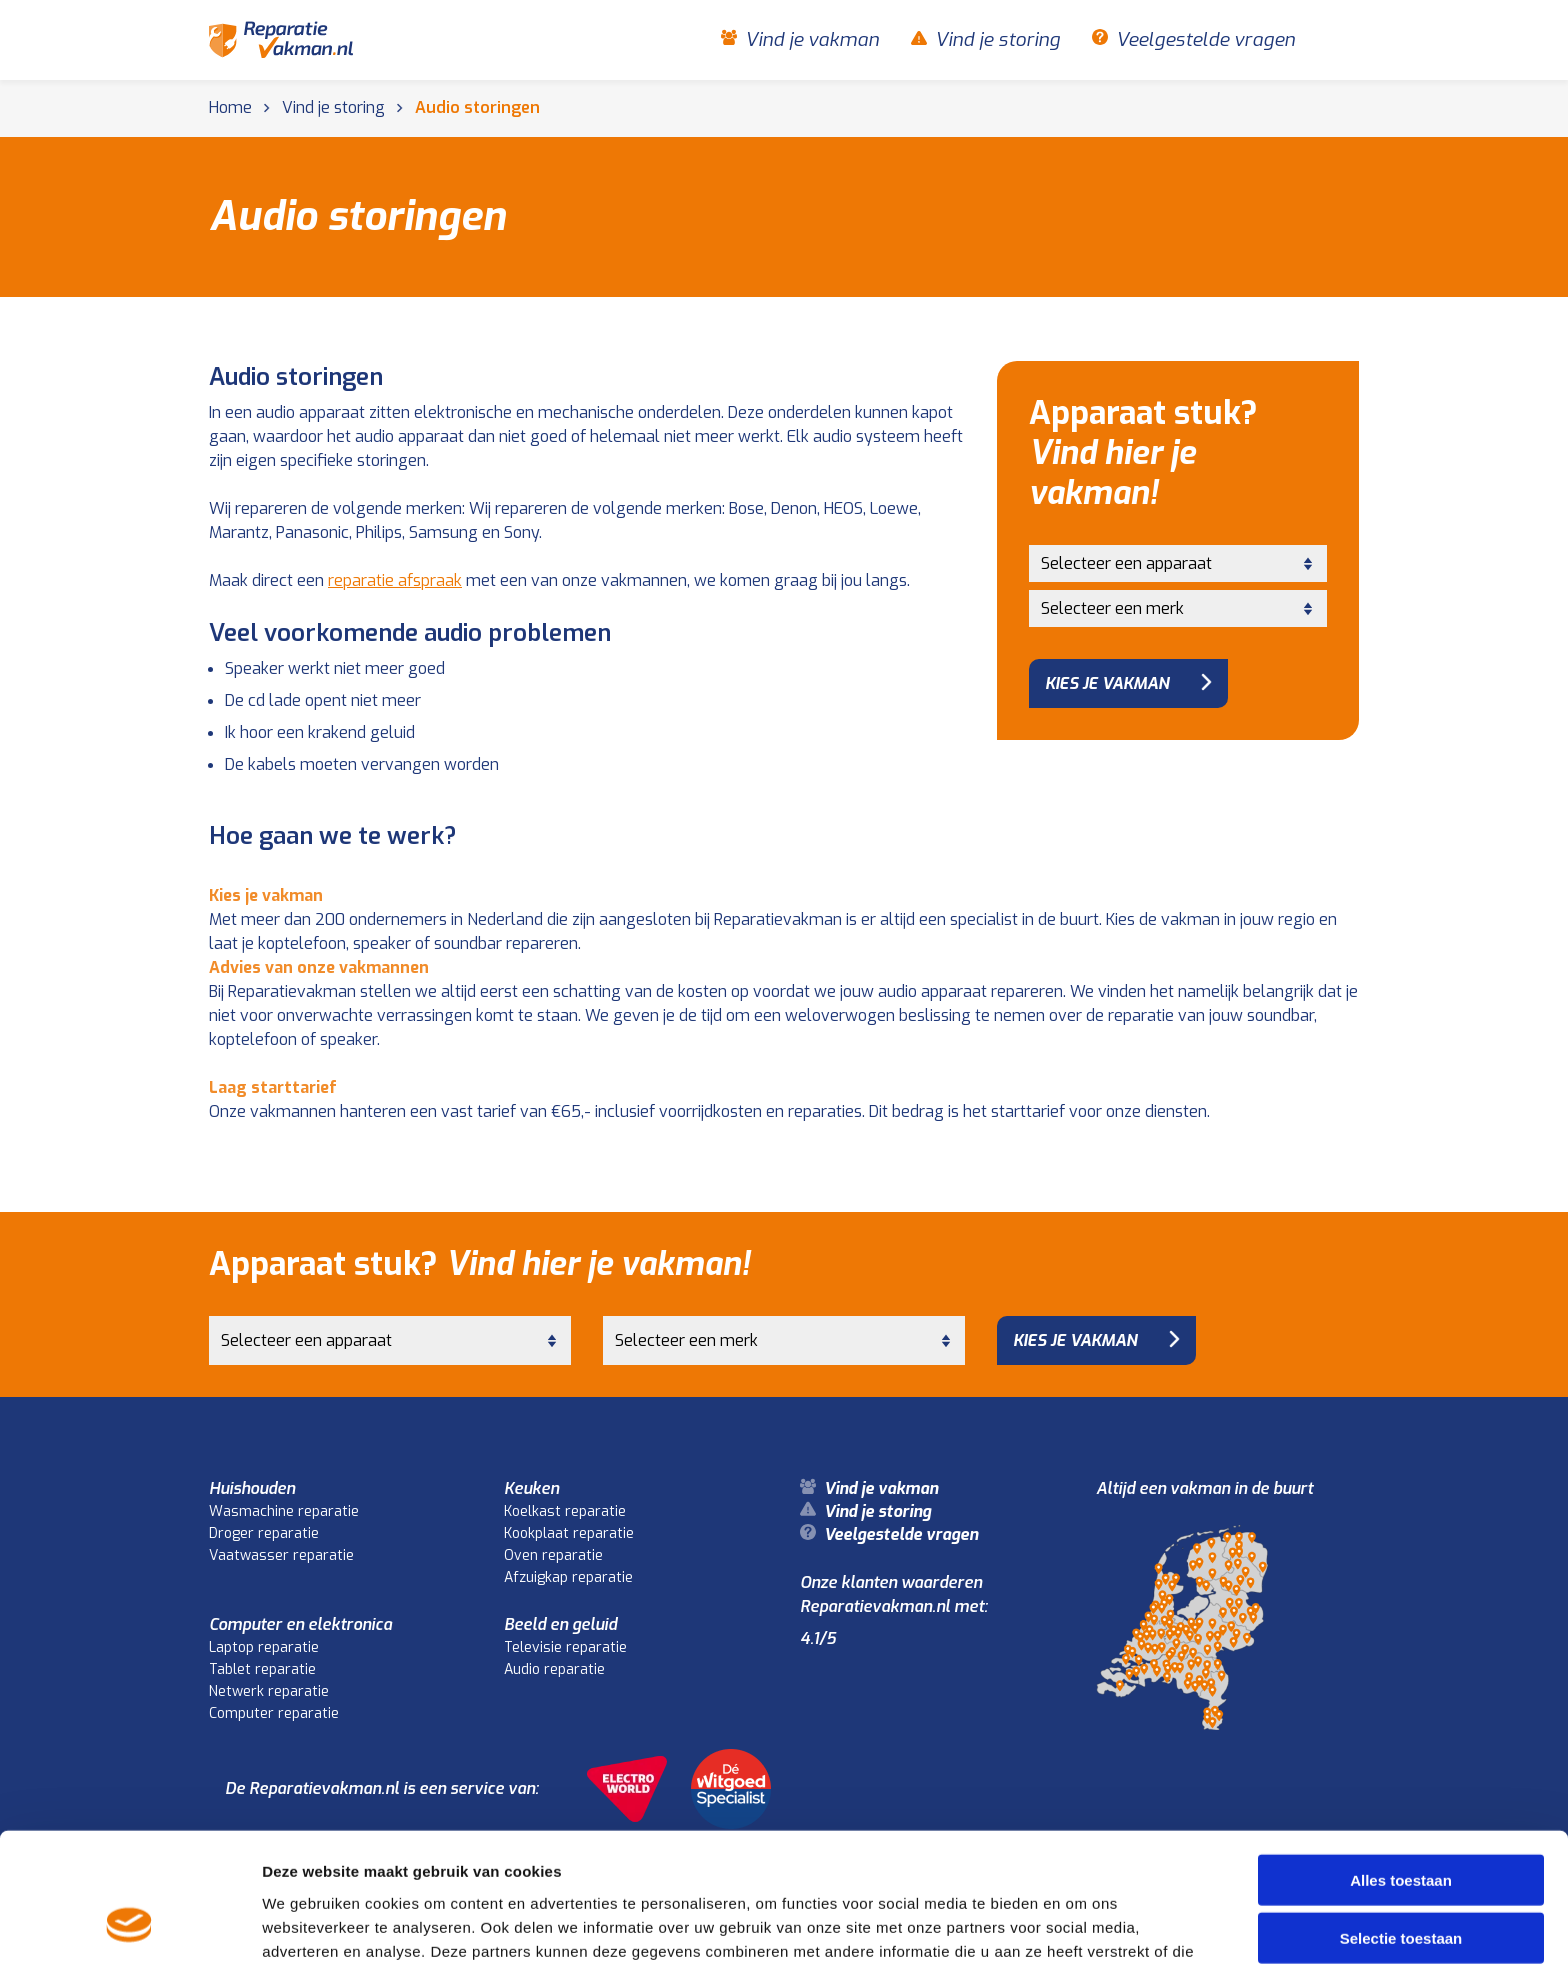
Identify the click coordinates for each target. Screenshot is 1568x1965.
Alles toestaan (1401, 1765)
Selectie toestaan (1401, 1824)
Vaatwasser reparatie (281, 1555)
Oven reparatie (553, 1555)
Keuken (531, 1488)
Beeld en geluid (560, 1624)
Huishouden (252, 1488)
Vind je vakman (812, 40)
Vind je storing (997, 40)
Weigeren (1400, 1882)
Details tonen (1080, 1925)
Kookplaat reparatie (569, 1533)
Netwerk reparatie (269, 1691)
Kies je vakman (1107, 683)
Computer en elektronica (300, 1624)
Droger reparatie (264, 1533)
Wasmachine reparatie (284, 1511)
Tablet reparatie (262, 1669)
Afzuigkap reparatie (568, 1577)
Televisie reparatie (565, 1647)
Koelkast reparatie (565, 1511)
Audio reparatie (554, 1669)
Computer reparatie (274, 1713)
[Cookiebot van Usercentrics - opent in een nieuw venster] (129, 1926)
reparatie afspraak (395, 580)
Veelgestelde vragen (1205, 40)
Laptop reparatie (264, 1647)
